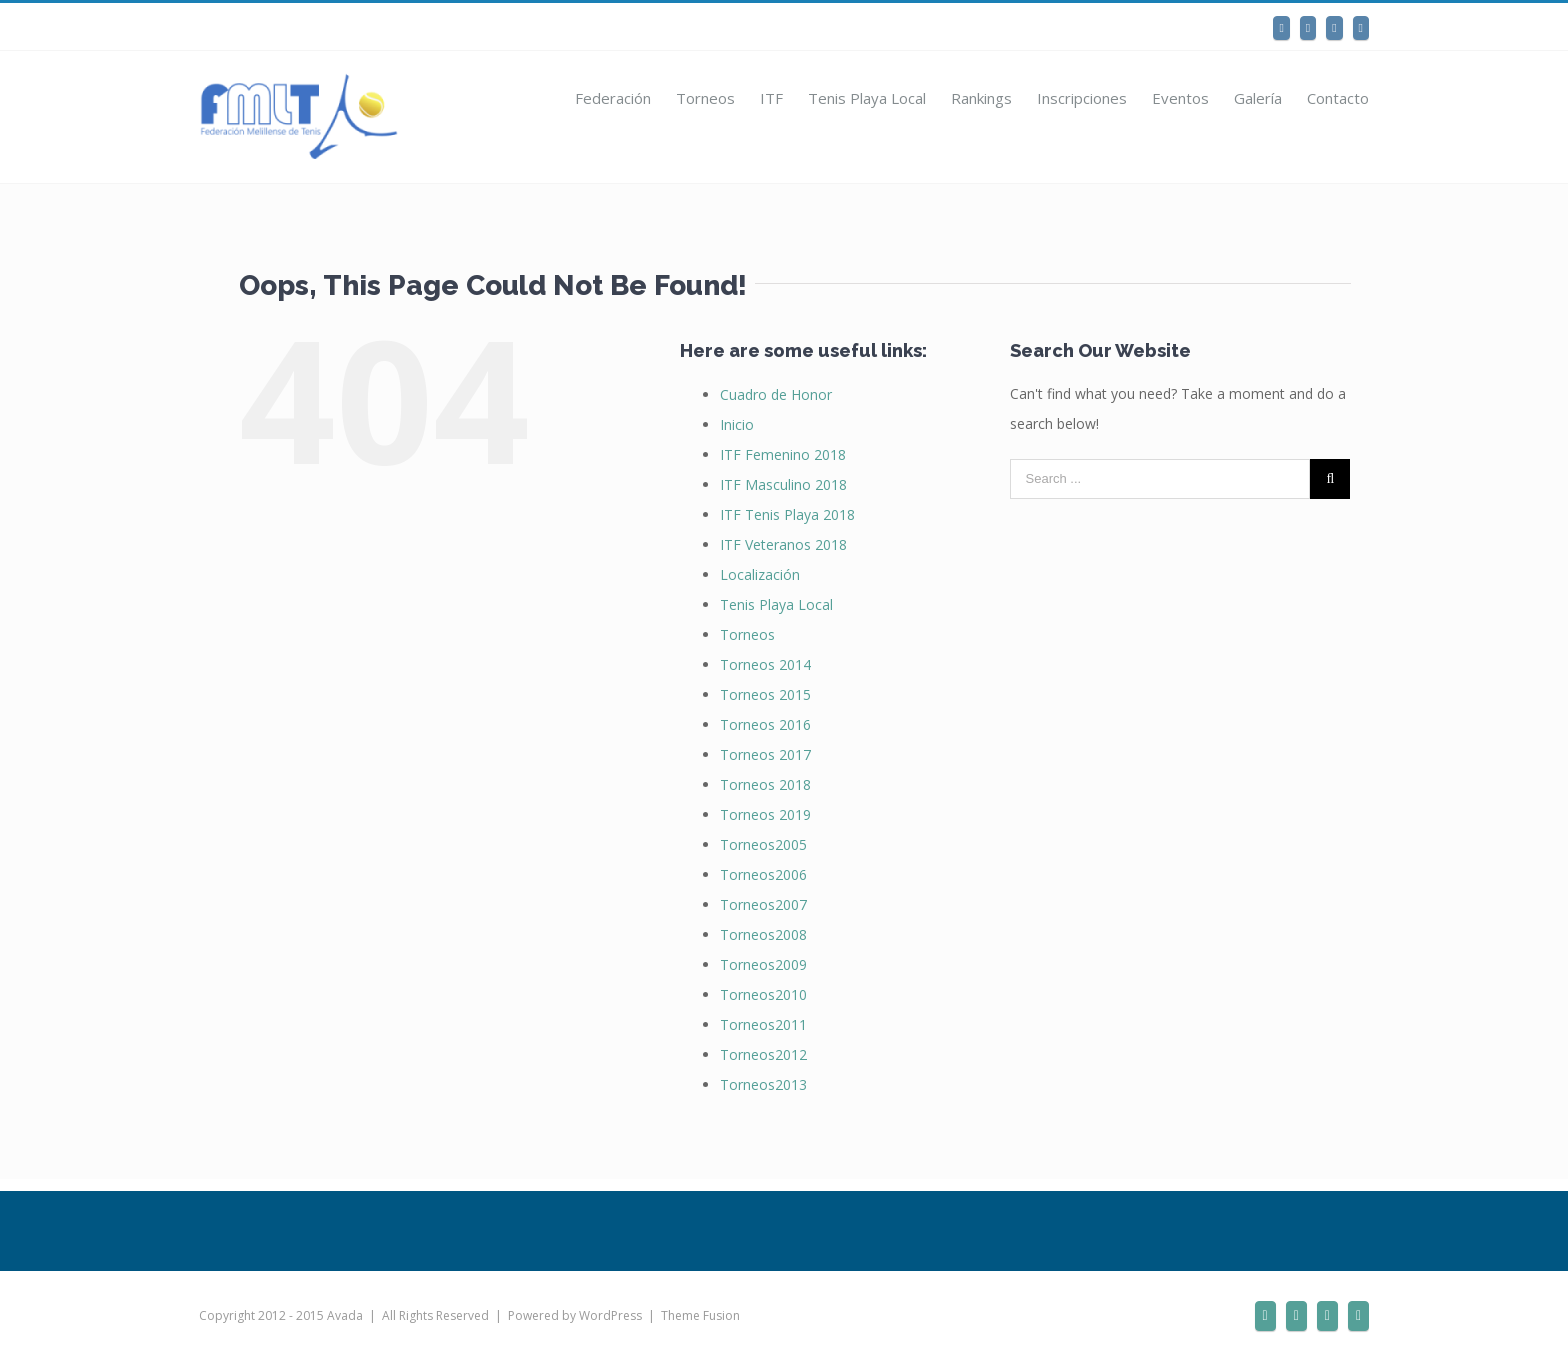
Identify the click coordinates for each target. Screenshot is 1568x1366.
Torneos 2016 (765, 724)
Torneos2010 (763, 994)
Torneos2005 (763, 844)
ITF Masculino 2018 (783, 484)
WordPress (610, 1315)
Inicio (737, 424)
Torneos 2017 (765, 754)
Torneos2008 (763, 934)
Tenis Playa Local (776, 604)
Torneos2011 (763, 1024)
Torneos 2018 (765, 784)
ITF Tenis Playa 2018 (787, 514)
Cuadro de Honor (776, 394)
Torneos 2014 (765, 664)
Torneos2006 (763, 874)
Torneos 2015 (765, 694)
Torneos (747, 634)
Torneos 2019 (765, 814)
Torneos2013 (763, 1084)
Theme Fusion (700, 1315)
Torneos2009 (763, 964)
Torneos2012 (763, 1054)
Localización (760, 574)
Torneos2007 (763, 904)
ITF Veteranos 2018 (783, 544)
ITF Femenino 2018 (783, 454)
